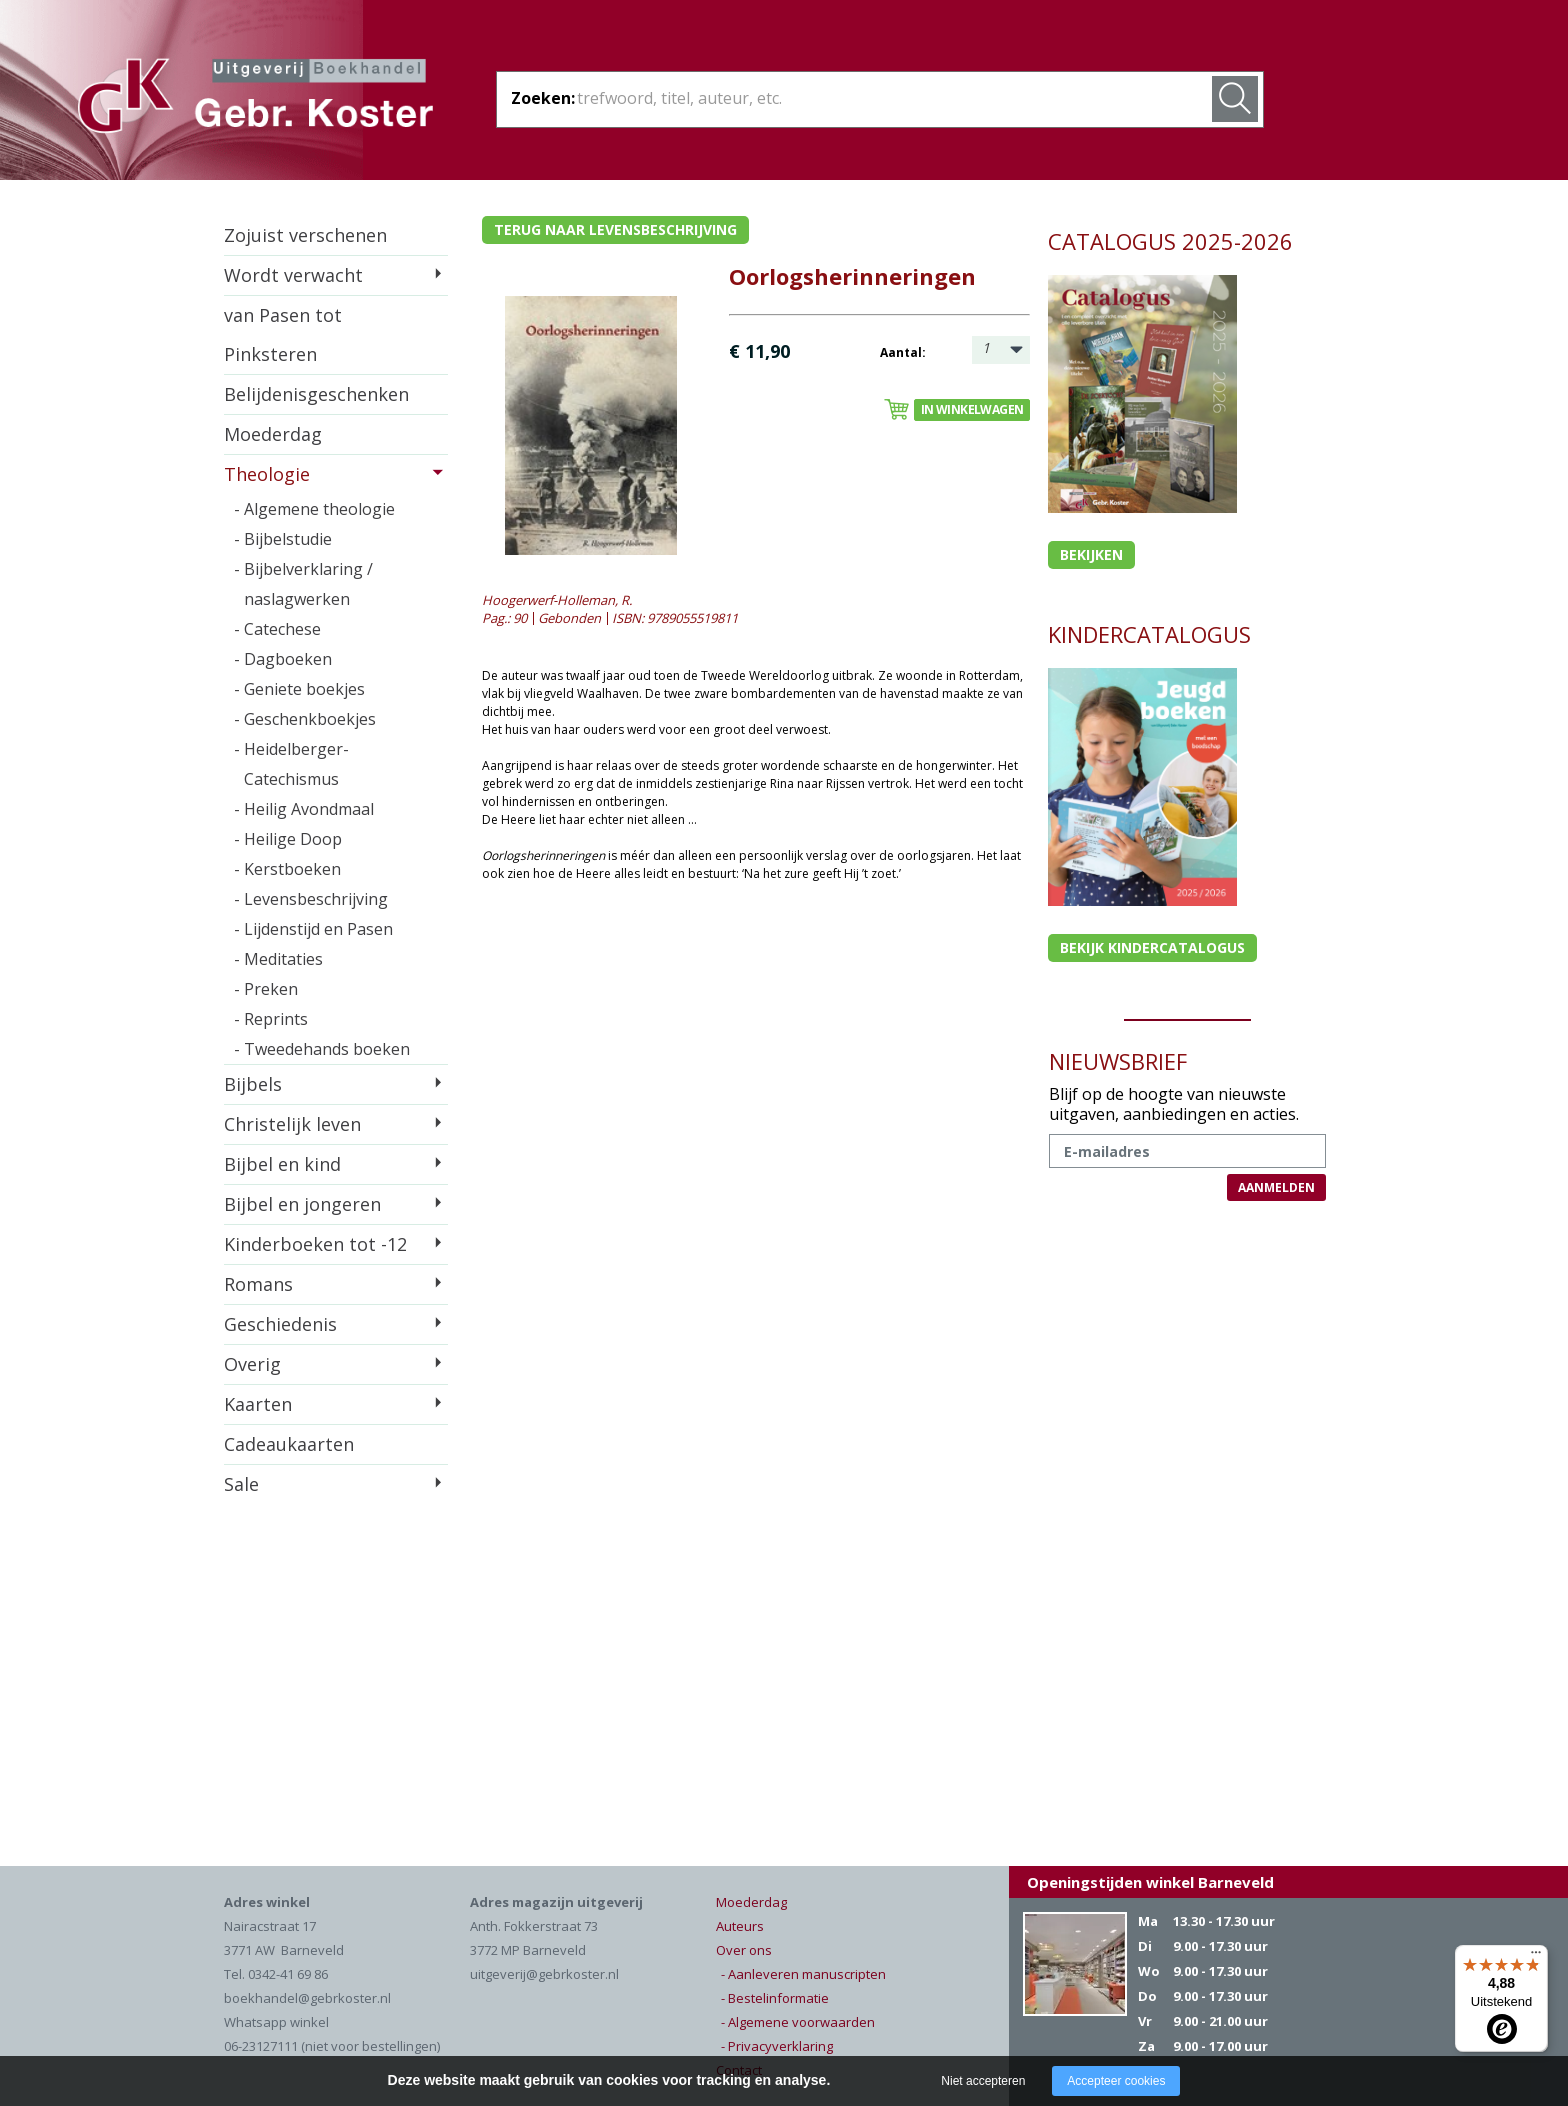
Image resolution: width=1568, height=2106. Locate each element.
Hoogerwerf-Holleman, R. (557, 600)
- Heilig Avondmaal (304, 809)
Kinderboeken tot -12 (315, 1244)
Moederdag (273, 434)
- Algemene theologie (314, 509)
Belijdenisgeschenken (316, 394)
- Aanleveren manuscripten (803, 1974)
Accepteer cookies (1116, 2081)
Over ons (744, 1950)
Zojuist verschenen (305, 235)
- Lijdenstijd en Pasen (313, 929)
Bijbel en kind (282, 1164)
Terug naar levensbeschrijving (615, 229)
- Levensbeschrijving (311, 899)
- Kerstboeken (287, 869)
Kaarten (258, 1404)
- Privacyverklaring (777, 2046)
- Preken (266, 989)
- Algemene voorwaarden (798, 2022)
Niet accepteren (983, 2081)
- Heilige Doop (288, 839)
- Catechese (277, 629)
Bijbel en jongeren (302, 1204)
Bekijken (1091, 554)
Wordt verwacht (293, 275)
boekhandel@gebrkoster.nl (307, 1998)
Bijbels (253, 1084)
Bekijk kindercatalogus (1152, 947)
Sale (241, 1484)
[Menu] (1536, 1957)
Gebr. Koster (255, 99)
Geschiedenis (280, 1324)
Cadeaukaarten (289, 1444)
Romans (258, 1284)
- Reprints (271, 1019)
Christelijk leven (292, 1124)
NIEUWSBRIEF (1118, 1061)
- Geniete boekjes (299, 689)
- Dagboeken (283, 659)
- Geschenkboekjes (305, 719)
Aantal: (903, 352)
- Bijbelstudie (283, 539)
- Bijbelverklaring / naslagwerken (303, 584)
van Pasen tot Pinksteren (283, 334)
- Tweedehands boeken (322, 1049)
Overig (252, 1364)
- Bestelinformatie (775, 1998)
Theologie (267, 474)
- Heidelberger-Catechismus (291, 764)
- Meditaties (278, 959)
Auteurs (740, 1926)
